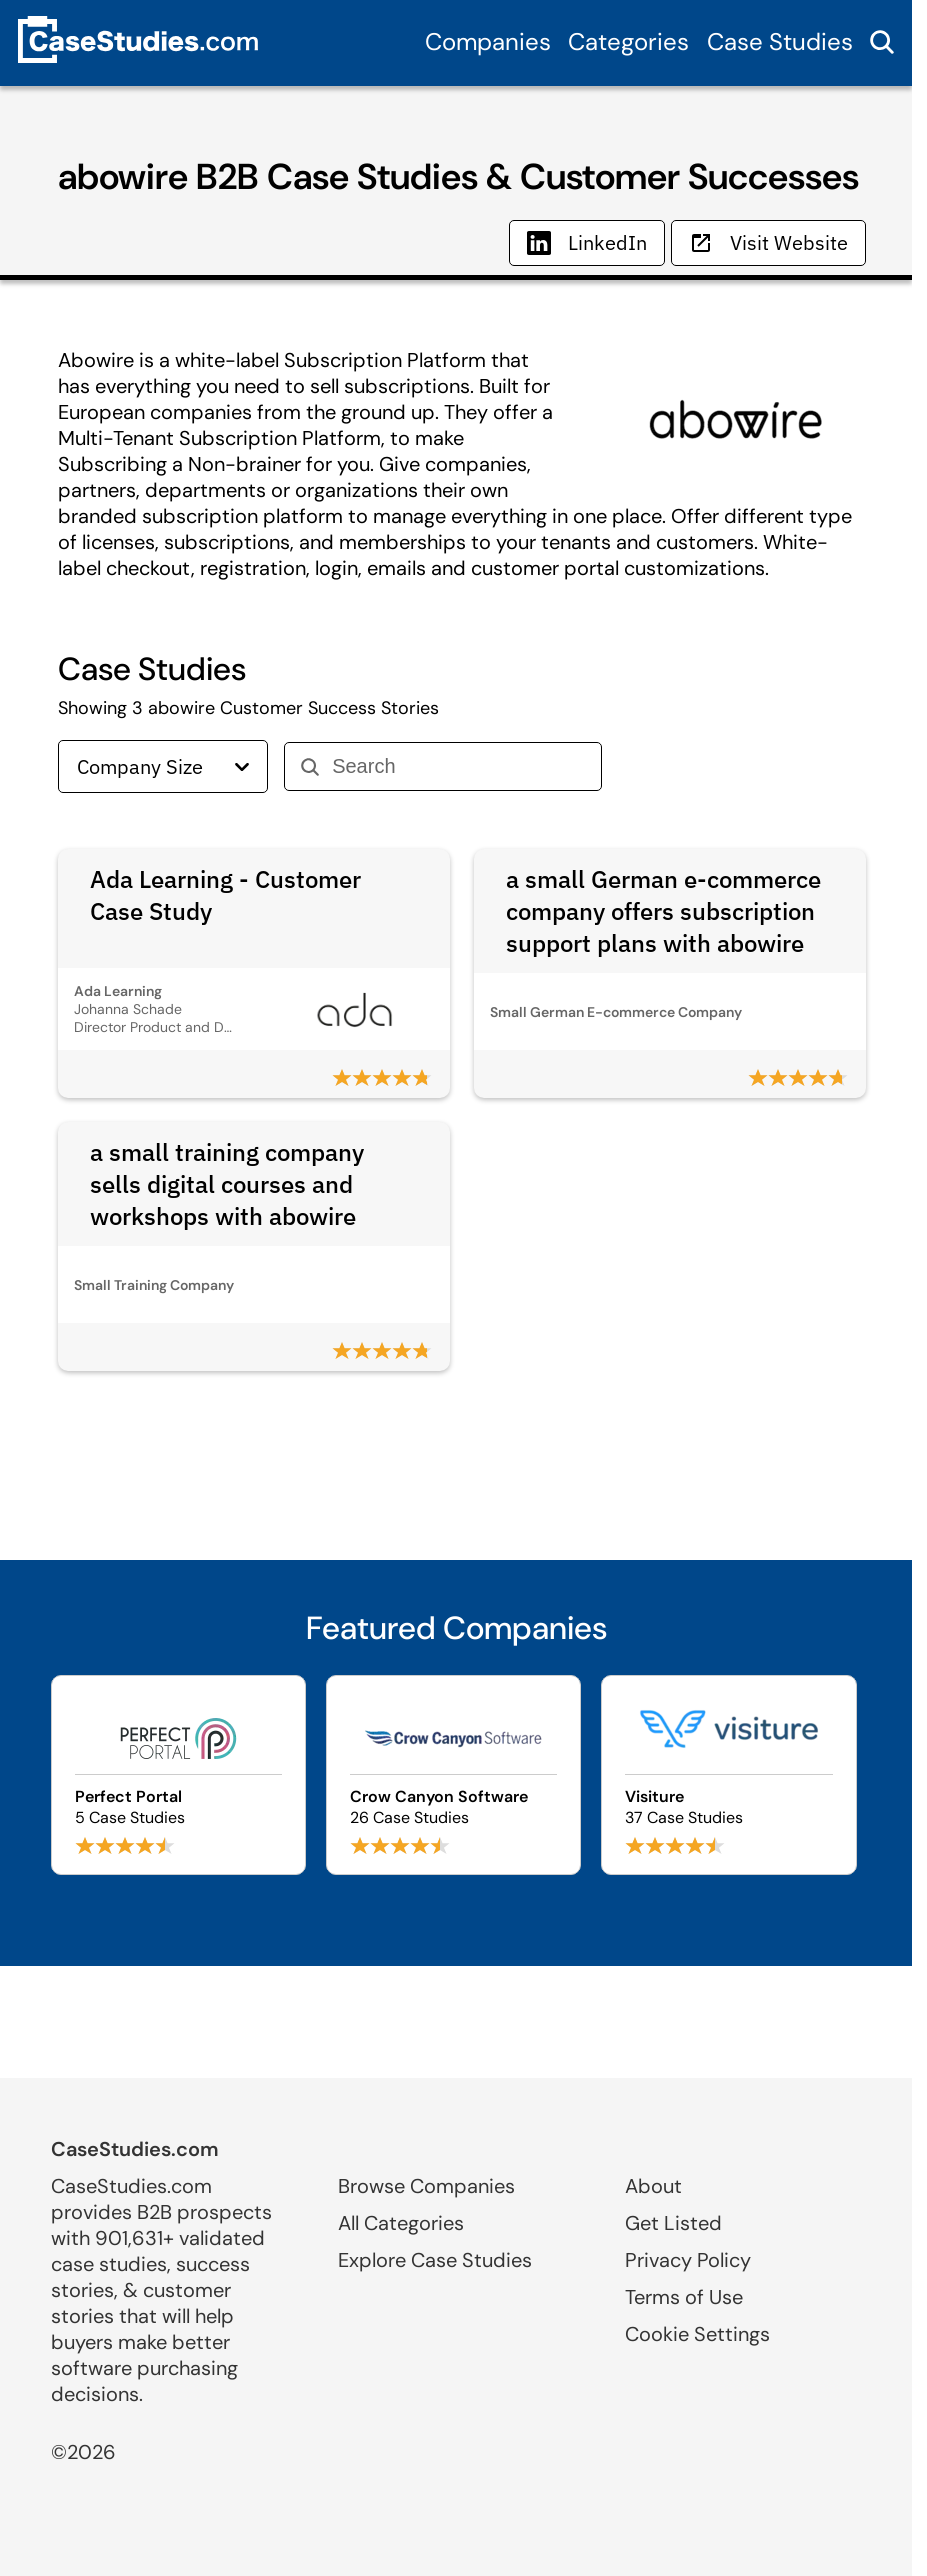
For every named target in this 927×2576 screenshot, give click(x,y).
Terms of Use (684, 2297)
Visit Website (768, 242)
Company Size (163, 766)
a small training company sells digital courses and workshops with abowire (227, 1184)
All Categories (401, 2223)
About (653, 2186)
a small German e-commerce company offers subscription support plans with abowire (663, 911)
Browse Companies (426, 2186)
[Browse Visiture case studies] (728, 1775)
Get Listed (673, 2223)
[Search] (458, 766)
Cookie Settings (697, 2334)
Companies (488, 41)
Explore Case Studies (435, 2260)
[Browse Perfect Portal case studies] (178, 1775)
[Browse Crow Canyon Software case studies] (453, 1775)
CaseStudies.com (135, 2149)
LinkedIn (587, 242)
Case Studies (780, 41)
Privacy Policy (688, 2260)
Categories (628, 41)
